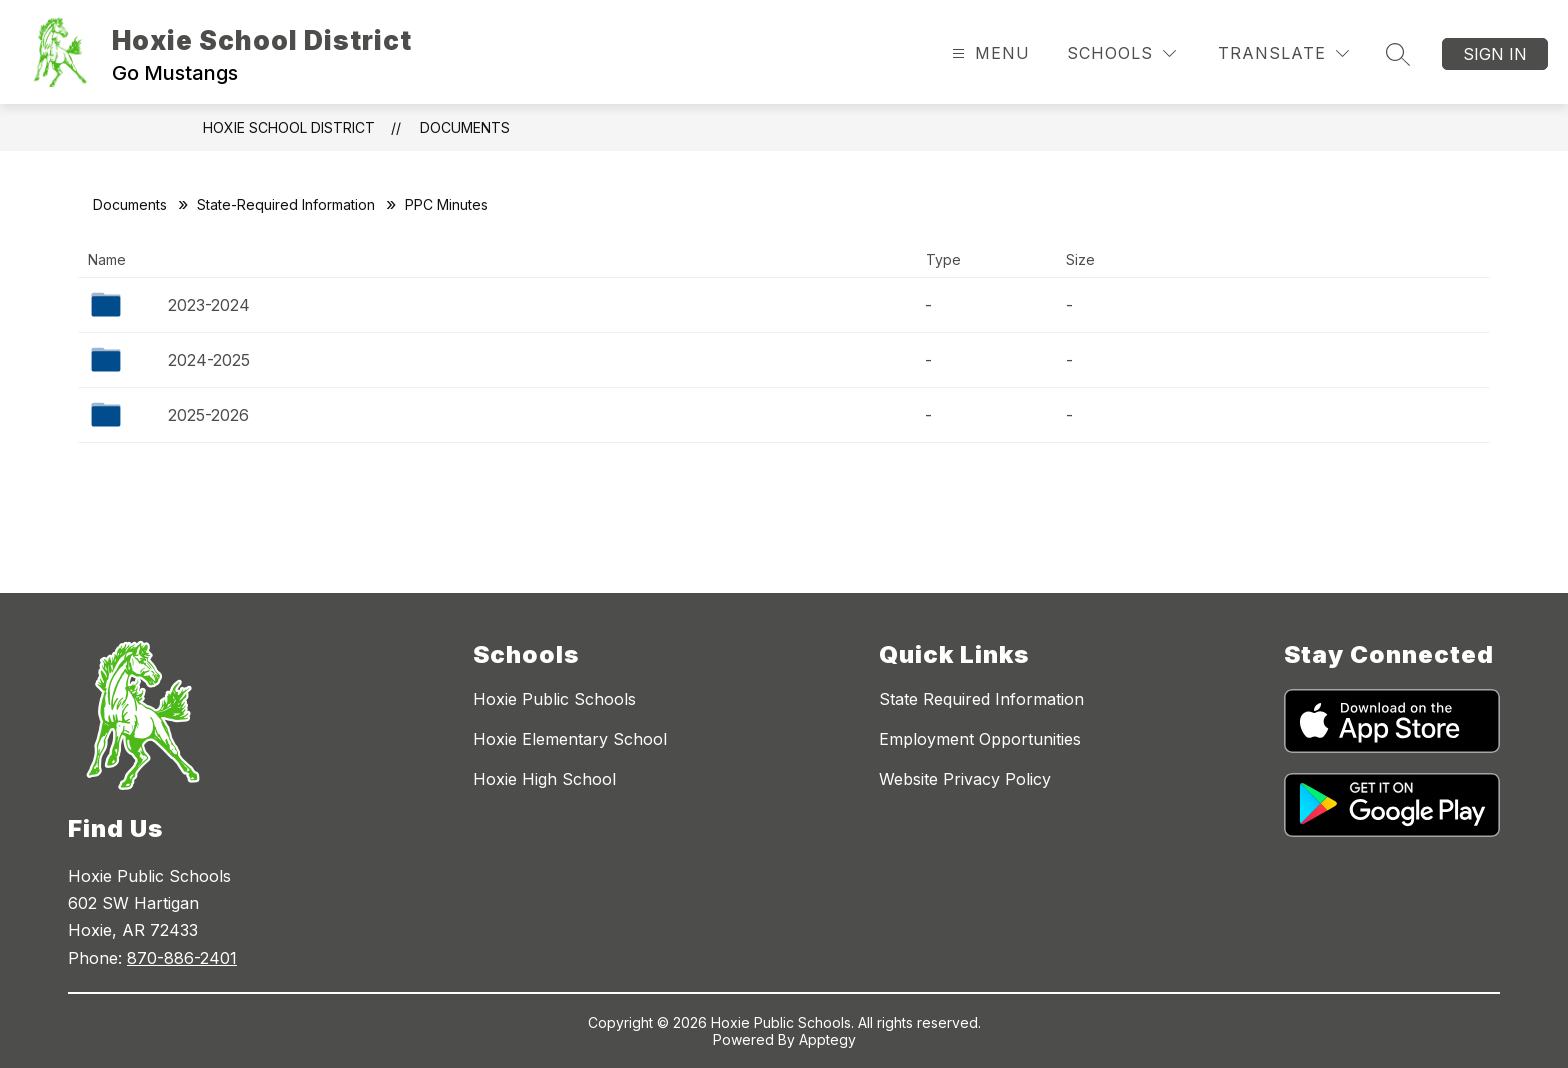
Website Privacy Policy (965, 779)
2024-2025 (209, 360)
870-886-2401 (182, 958)
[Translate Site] (1283, 53)
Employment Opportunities (980, 739)
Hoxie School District (289, 127)
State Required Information (981, 699)
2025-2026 (208, 415)
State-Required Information (286, 204)
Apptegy (827, 1039)
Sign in (1495, 54)
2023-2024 (209, 305)
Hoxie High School (544, 779)
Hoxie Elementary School (570, 739)
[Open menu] (988, 53)
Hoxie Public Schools (554, 699)
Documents (465, 127)
